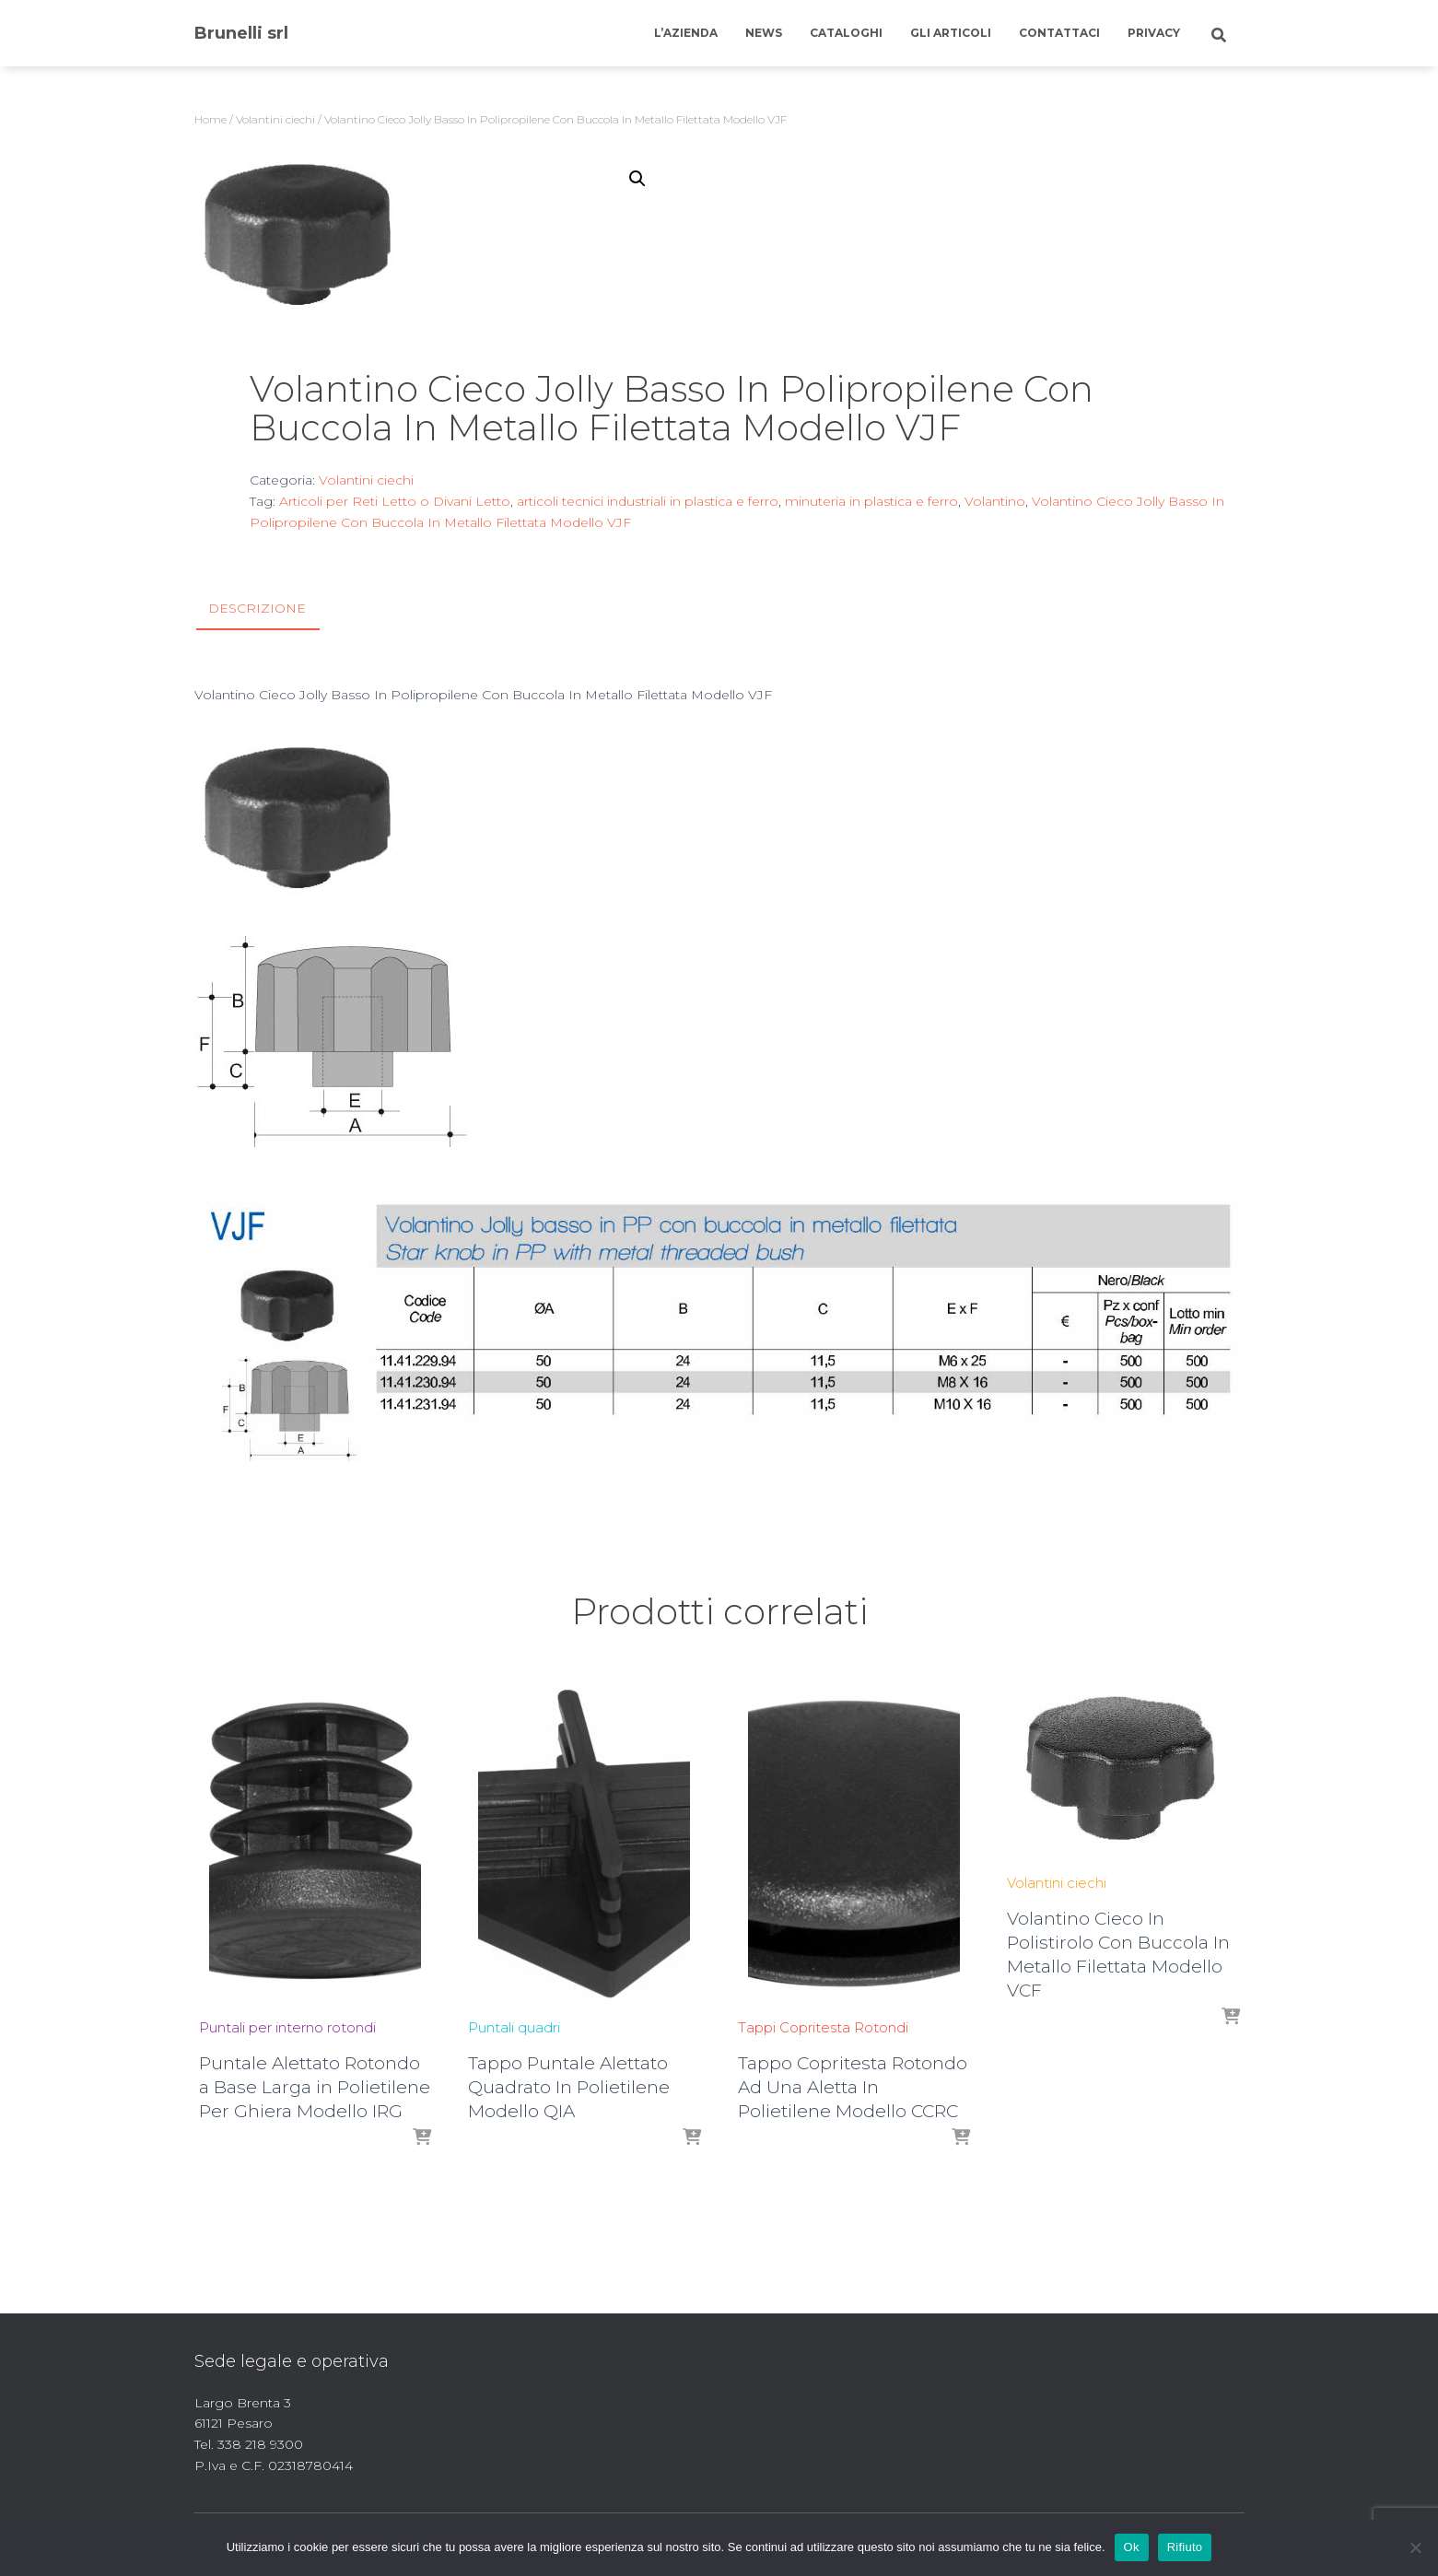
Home (210, 119)
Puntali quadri (514, 2027)
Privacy (1154, 33)
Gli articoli (950, 33)
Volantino (995, 501)
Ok (1132, 2547)
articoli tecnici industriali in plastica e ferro (647, 501)
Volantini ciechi (275, 119)
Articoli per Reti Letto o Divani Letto (394, 501)
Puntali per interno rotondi (287, 2027)
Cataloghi (846, 33)
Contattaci (1059, 33)
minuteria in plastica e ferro (871, 501)
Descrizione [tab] (257, 608)
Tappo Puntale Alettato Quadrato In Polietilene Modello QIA (569, 2087)
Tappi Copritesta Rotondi (823, 2027)
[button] (637, 178)
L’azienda (686, 33)
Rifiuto (1185, 2547)
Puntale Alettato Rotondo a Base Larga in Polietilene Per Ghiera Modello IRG (314, 2087)
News (763, 33)
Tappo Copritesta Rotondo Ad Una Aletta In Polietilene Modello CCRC (852, 2087)
